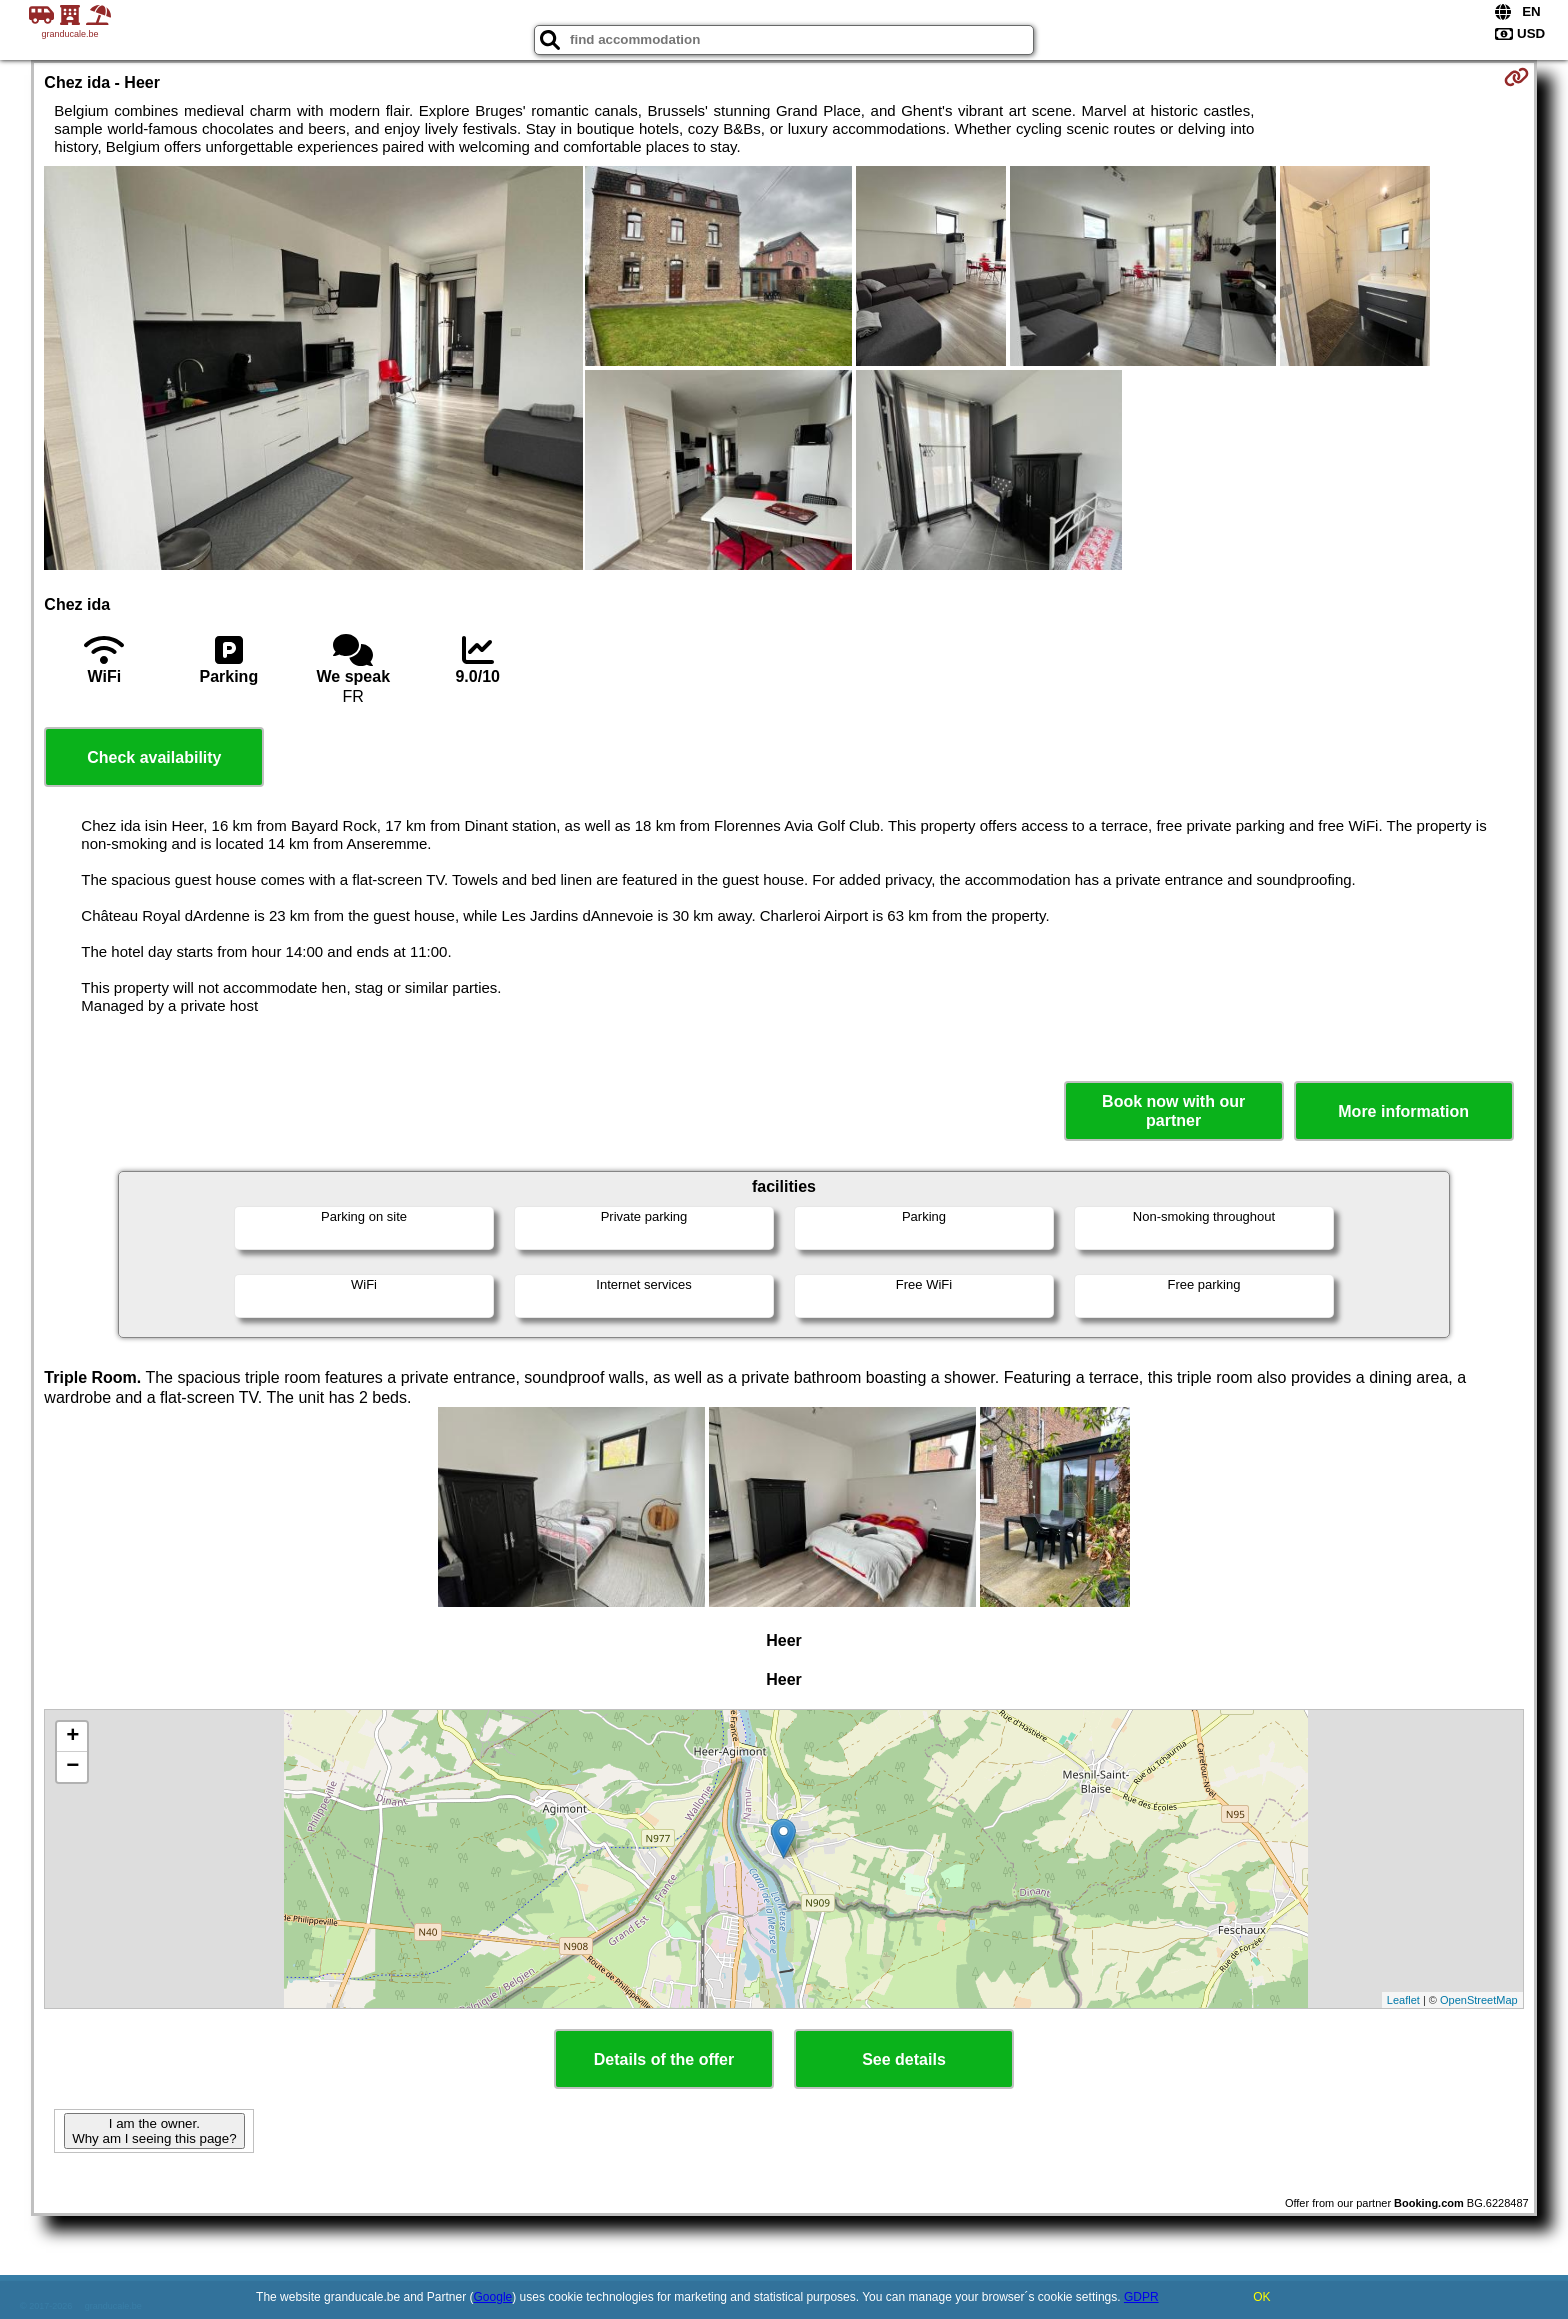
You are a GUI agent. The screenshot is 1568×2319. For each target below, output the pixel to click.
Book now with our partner (1173, 1111)
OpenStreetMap (1479, 2000)
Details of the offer (664, 2059)
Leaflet (1403, 2000)
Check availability (154, 757)
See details (904, 2059)
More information (1403, 1111)
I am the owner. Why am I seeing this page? (154, 2131)
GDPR (1141, 2297)
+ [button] (72, 1737)
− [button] (72, 1767)
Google (493, 2297)
